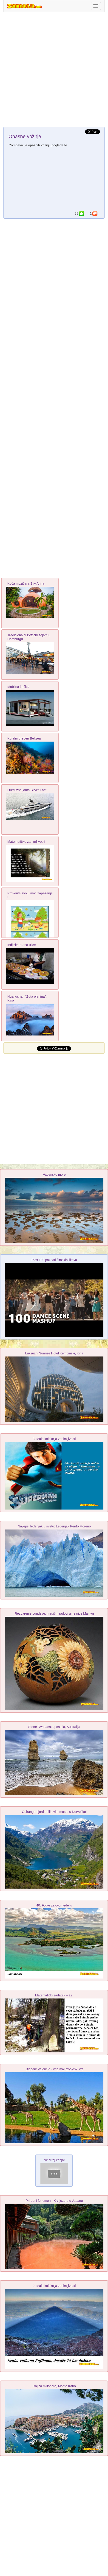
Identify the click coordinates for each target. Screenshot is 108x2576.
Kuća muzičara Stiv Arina (25, 583)
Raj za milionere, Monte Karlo (54, 2386)
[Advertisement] (54, 70)
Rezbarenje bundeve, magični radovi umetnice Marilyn (54, 1613)
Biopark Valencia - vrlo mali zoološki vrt (54, 2069)
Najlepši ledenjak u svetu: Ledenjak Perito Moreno (54, 1526)
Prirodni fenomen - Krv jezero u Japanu (54, 2200)
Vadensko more (54, 1174)
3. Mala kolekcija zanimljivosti (54, 1439)
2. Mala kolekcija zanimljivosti (54, 2286)
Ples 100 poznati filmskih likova (54, 1260)
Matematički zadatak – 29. (54, 1995)
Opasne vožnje (25, 136)
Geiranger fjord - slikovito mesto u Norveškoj (54, 1812)
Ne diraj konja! (54, 2160)
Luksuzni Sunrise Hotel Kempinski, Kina (54, 1353)
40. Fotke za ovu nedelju (54, 1905)
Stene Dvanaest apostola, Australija (54, 1727)
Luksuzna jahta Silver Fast (26, 790)
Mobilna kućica (18, 687)
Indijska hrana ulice (21, 945)
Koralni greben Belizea (24, 738)
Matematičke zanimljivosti (26, 841)
